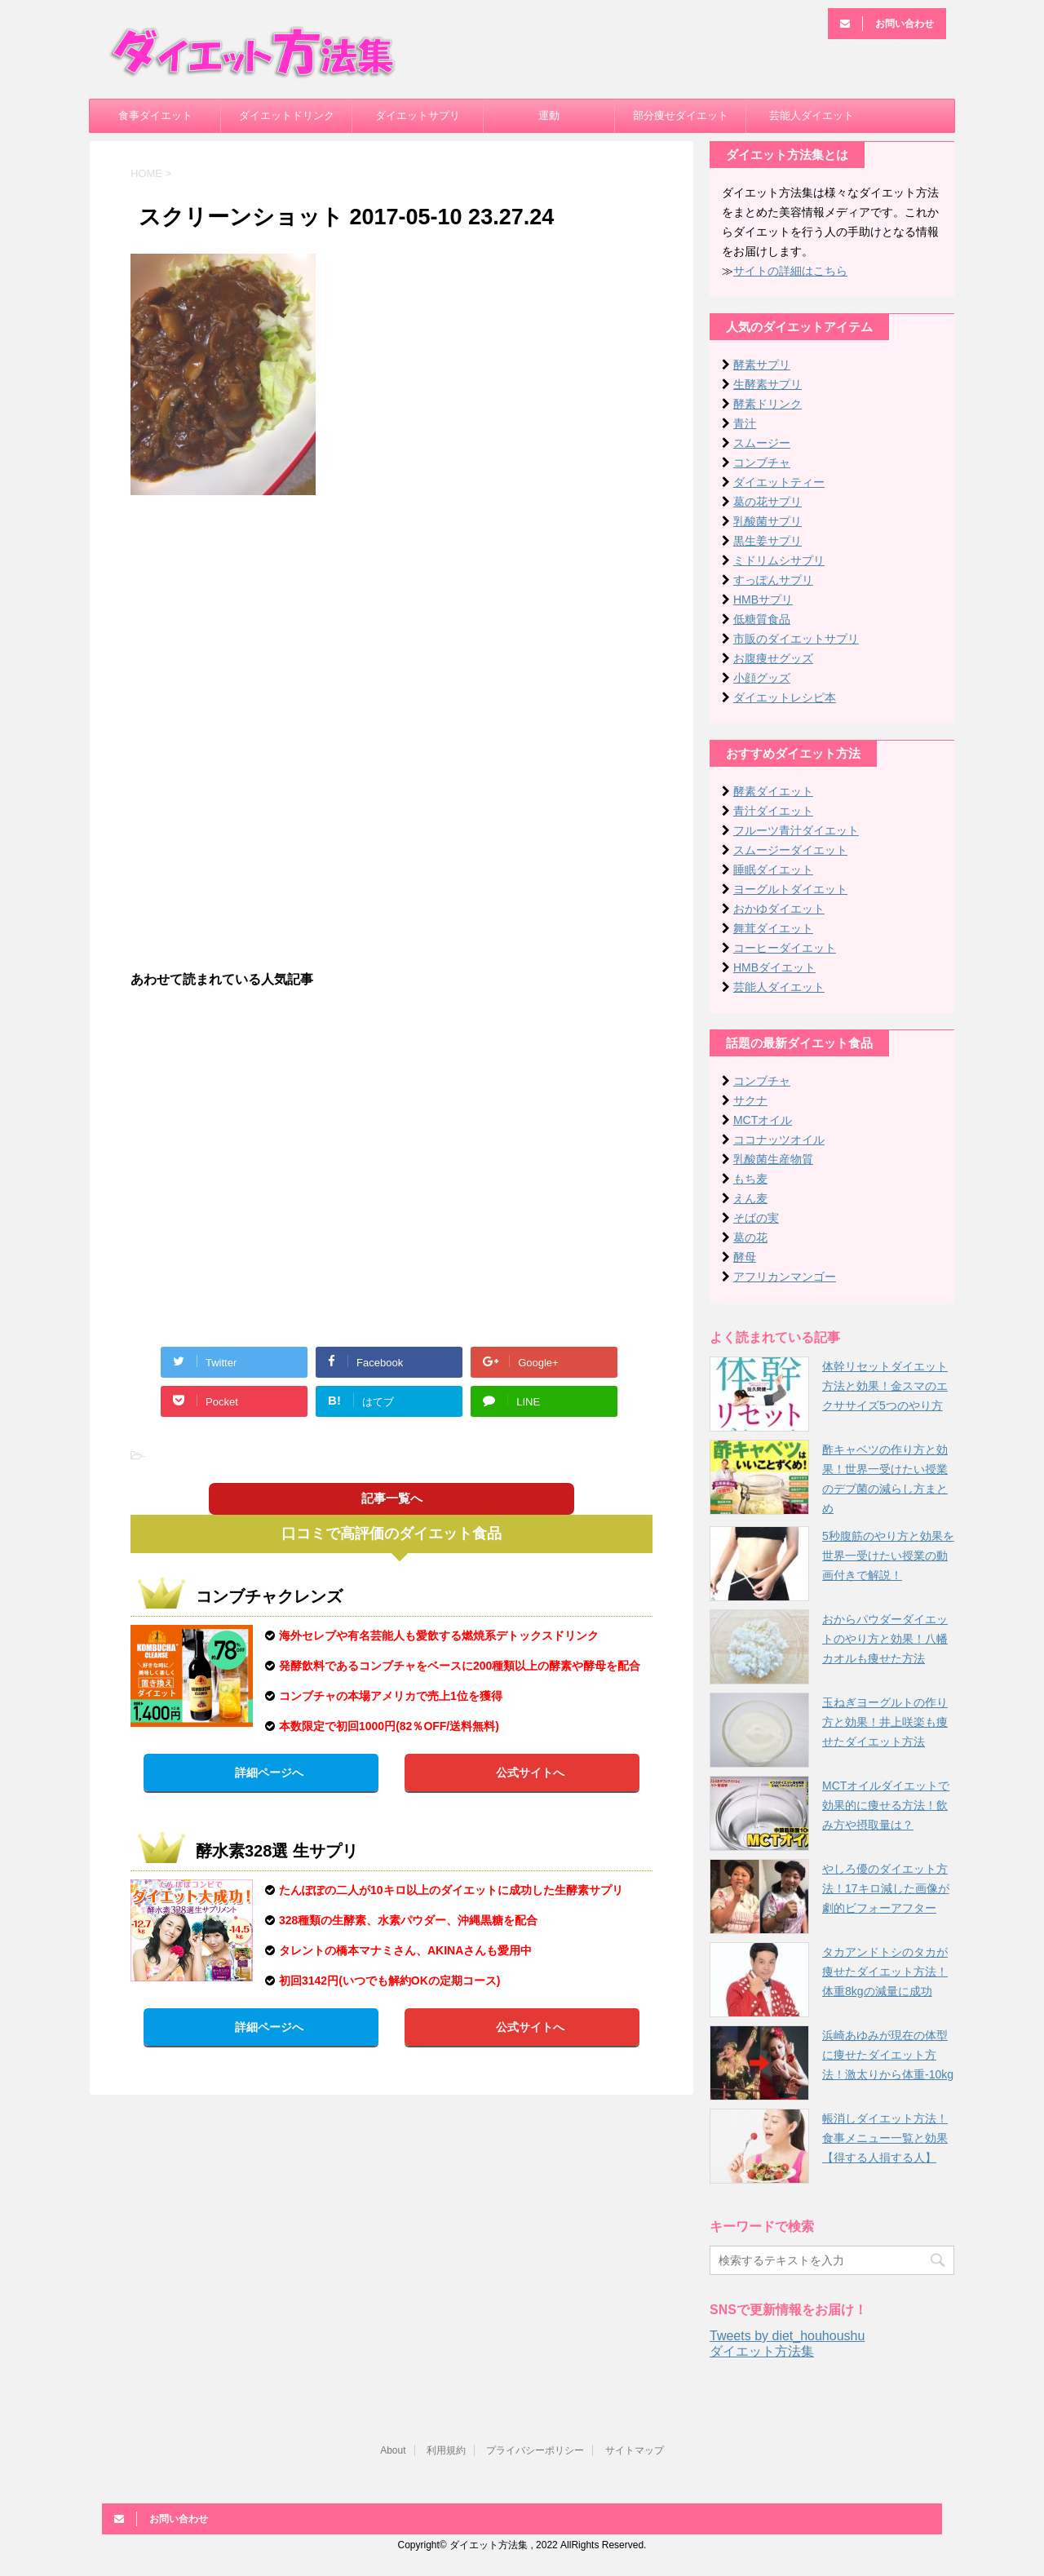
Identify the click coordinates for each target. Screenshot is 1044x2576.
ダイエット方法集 (762, 2351)
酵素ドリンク (767, 403)
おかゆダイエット (779, 908)
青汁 (744, 423)
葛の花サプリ (767, 501)
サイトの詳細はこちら (790, 270)
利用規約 (446, 2450)
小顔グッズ (761, 677)
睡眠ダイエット (773, 869)
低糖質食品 (761, 619)
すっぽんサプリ (773, 579)
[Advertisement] (391, 625)
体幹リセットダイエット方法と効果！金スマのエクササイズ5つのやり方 (885, 1386)
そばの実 (756, 1217)
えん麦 (750, 1198)
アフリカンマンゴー (784, 1276)
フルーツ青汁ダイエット (796, 830)
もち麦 (750, 1178)
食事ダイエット (155, 115)
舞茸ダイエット (773, 928)
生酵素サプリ (767, 384)
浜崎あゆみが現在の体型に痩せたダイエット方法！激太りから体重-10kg (887, 2055)
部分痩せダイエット (680, 115)
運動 (549, 115)
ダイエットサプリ (417, 115)
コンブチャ (761, 462)
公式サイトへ (530, 1772)
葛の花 (750, 1237)
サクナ (750, 1100)
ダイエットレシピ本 (784, 697)
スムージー (761, 442)
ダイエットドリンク (286, 115)
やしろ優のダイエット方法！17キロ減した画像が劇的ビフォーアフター (885, 1888)
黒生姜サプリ (767, 540)
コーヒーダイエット (784, 947)
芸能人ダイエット (811, 115)
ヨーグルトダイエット (790, 889)
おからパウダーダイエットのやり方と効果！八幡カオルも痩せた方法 (885, 1639)
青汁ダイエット (773, 810)
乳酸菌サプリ (767, 521)
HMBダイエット (774, 967)
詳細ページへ (269, 1772)
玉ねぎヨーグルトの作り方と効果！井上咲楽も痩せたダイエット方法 (885, 1722)
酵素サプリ (761, 364)
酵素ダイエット (773, 791)
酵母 (744, 1257)
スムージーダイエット (790, 849)
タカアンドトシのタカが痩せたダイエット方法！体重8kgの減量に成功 (885, 1971)
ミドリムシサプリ (779, 560)
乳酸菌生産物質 (773, 1159)
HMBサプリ (763, 599)
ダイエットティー (779, 482)
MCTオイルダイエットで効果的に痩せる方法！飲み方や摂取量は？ (885, 1805)
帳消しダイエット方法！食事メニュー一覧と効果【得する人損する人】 (885, 2138)
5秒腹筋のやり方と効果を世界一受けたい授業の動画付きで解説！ (888, 1555)
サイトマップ (634, 2450)
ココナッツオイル (779, 1139)
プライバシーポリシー (535, 2450)
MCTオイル (762, 1119)
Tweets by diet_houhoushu (787, 2336)
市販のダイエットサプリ (796, 638)
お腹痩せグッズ (773, 658)
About (392, 2450)
